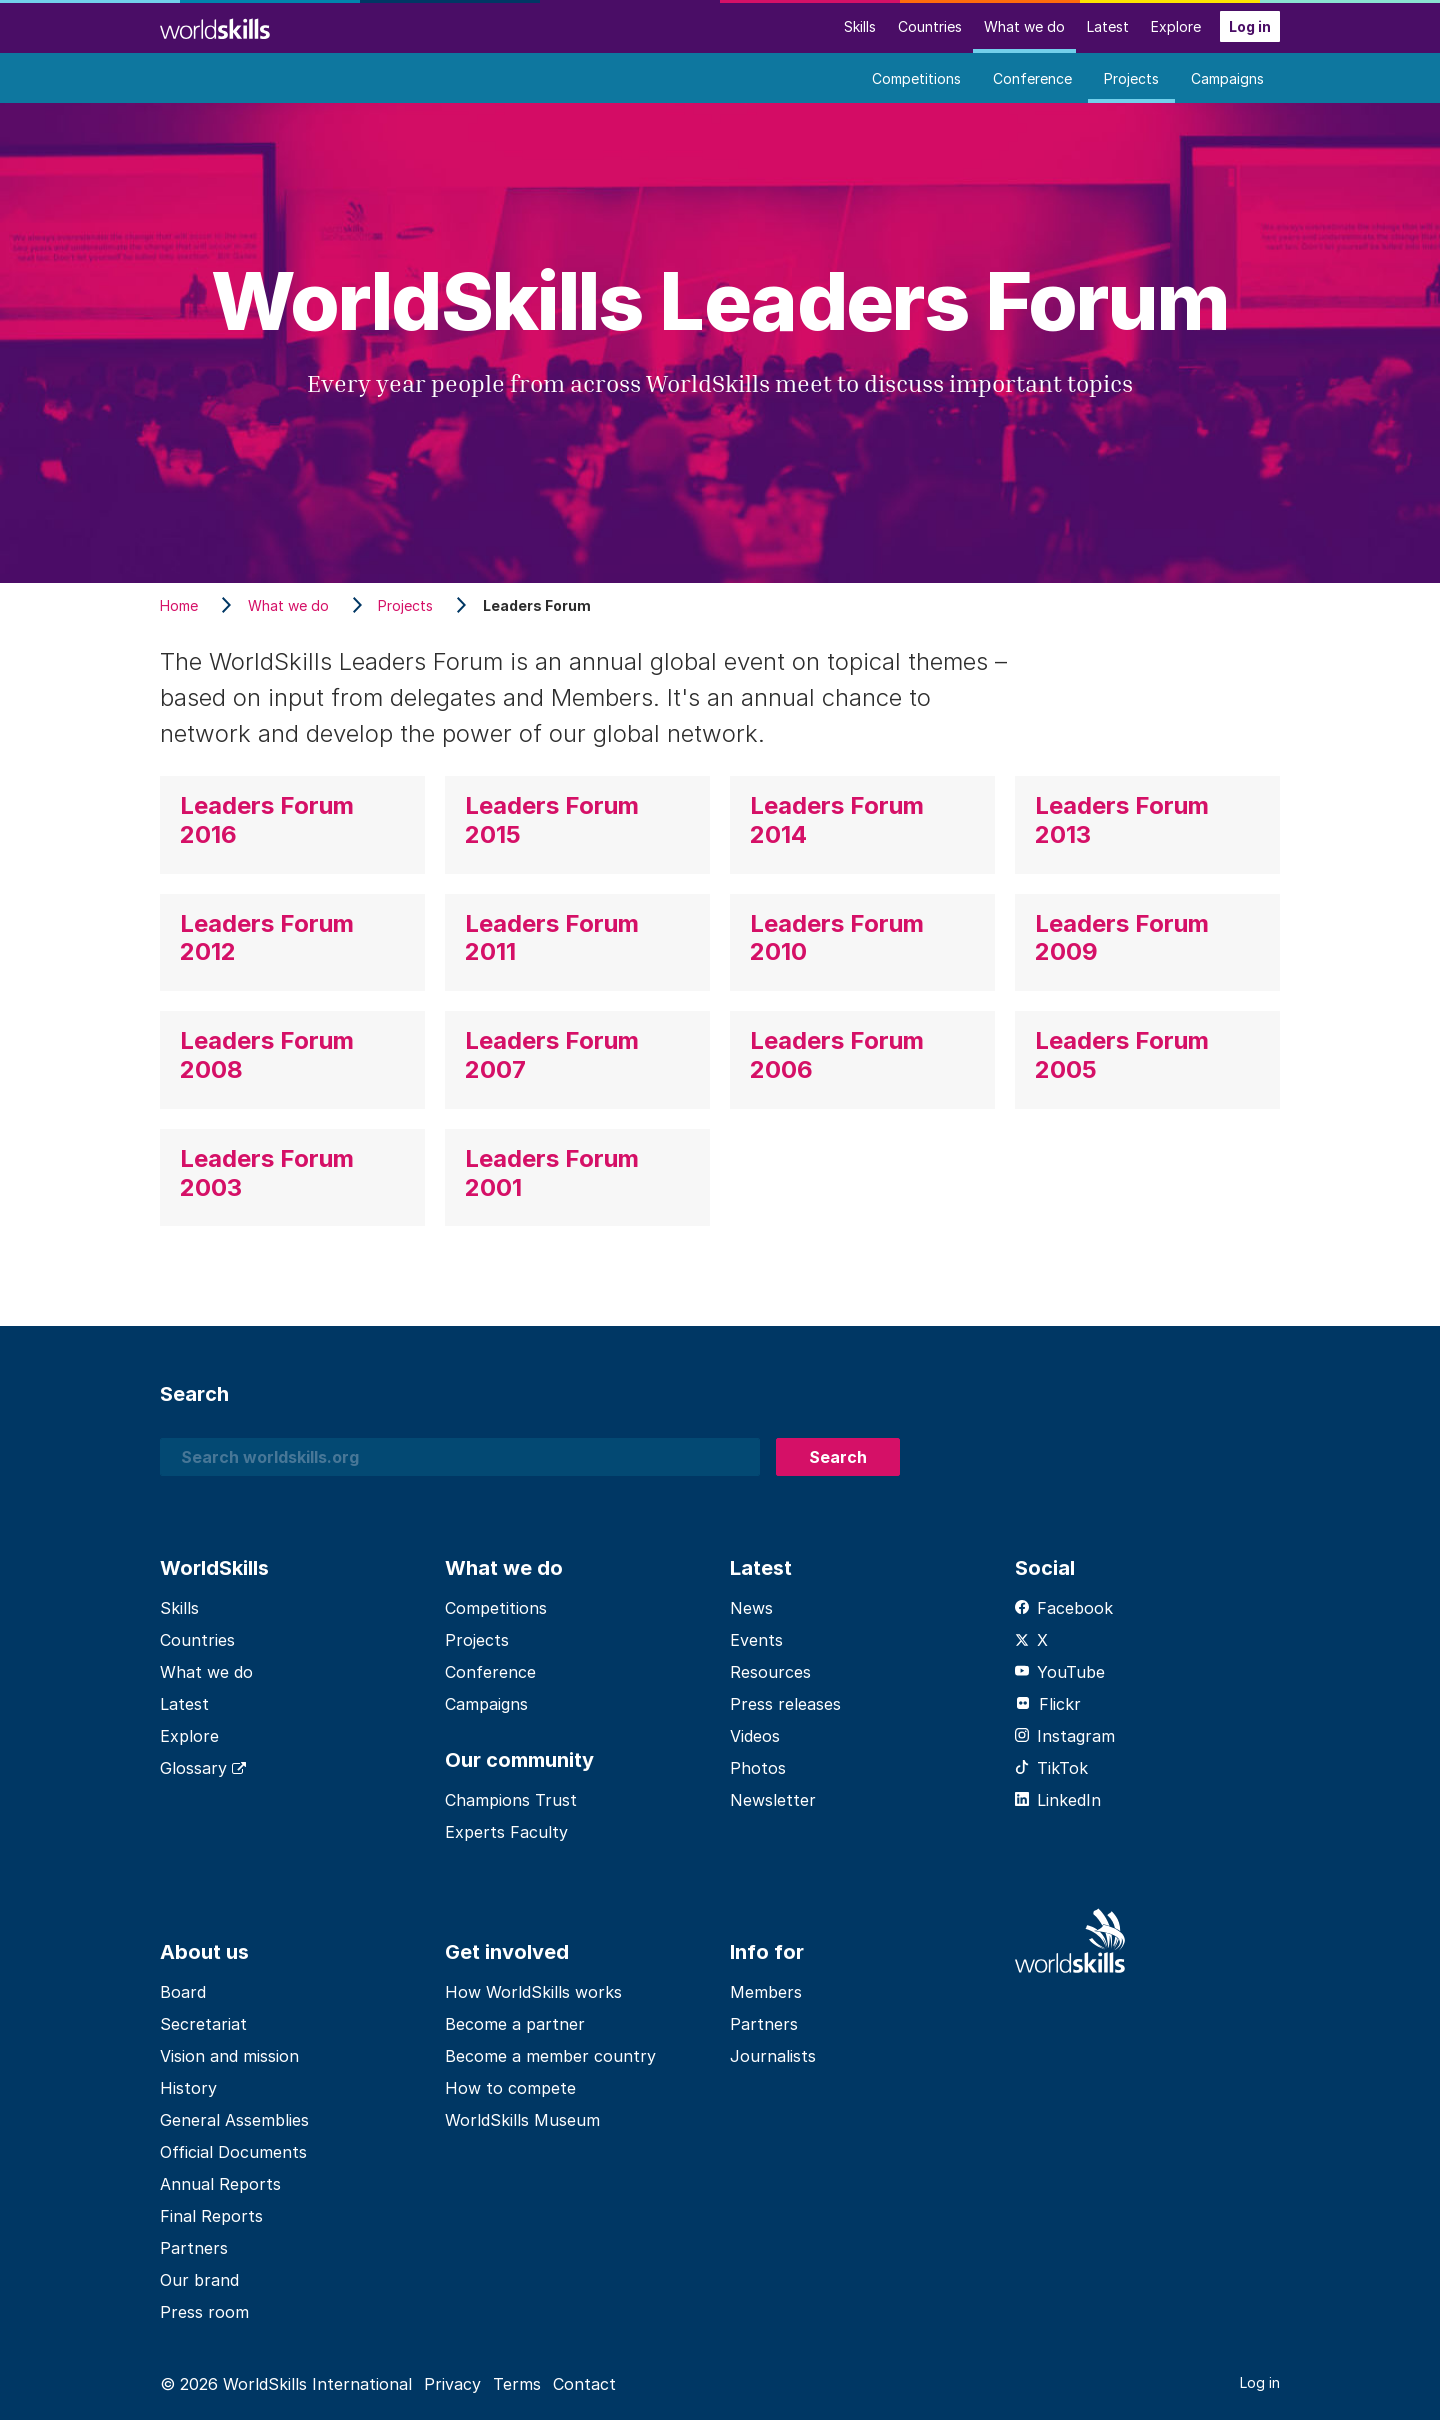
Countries (930, 26)
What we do (1024, 26)
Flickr (1048, 1704)
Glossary (203, 1768)
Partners (194, 2248)
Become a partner (515, 2024)
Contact (584, 2384)
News (751, 1608)
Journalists (773, 2056)
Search (838, 1457)
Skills (860, 26)
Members (766, 1992)
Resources (770, 1672)
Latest (1108, 26)
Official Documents (233, 2152)
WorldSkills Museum (522, 2120)
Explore (1176, 26)
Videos (755, 1736)
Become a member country (550, 2056)
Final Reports (211, 2216)
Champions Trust (511, 1800)
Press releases (785, 1704)
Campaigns (1227, 78)
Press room (204, 2312)
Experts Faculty (506, 1832)
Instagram (1065, 1736)
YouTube (1060, 1672)
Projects (1131, 78)
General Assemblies (234, 2120)
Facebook (1064, 1608)
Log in (1250, 26)
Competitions (916, 78)
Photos (758, 1768)
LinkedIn (1058, 1800)
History (188, 2088)
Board (183, 1992)
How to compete (510, 2088)
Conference (1032, 78)
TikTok (1051, 1768)
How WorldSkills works (533, 1992)
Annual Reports (220, 2184)
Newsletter (773, 1800)
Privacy (452, 2384)
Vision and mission (229, 2056)
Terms (517, 2384)
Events (756, 1640)
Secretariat (203, 2024)
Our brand (199, 2280)
